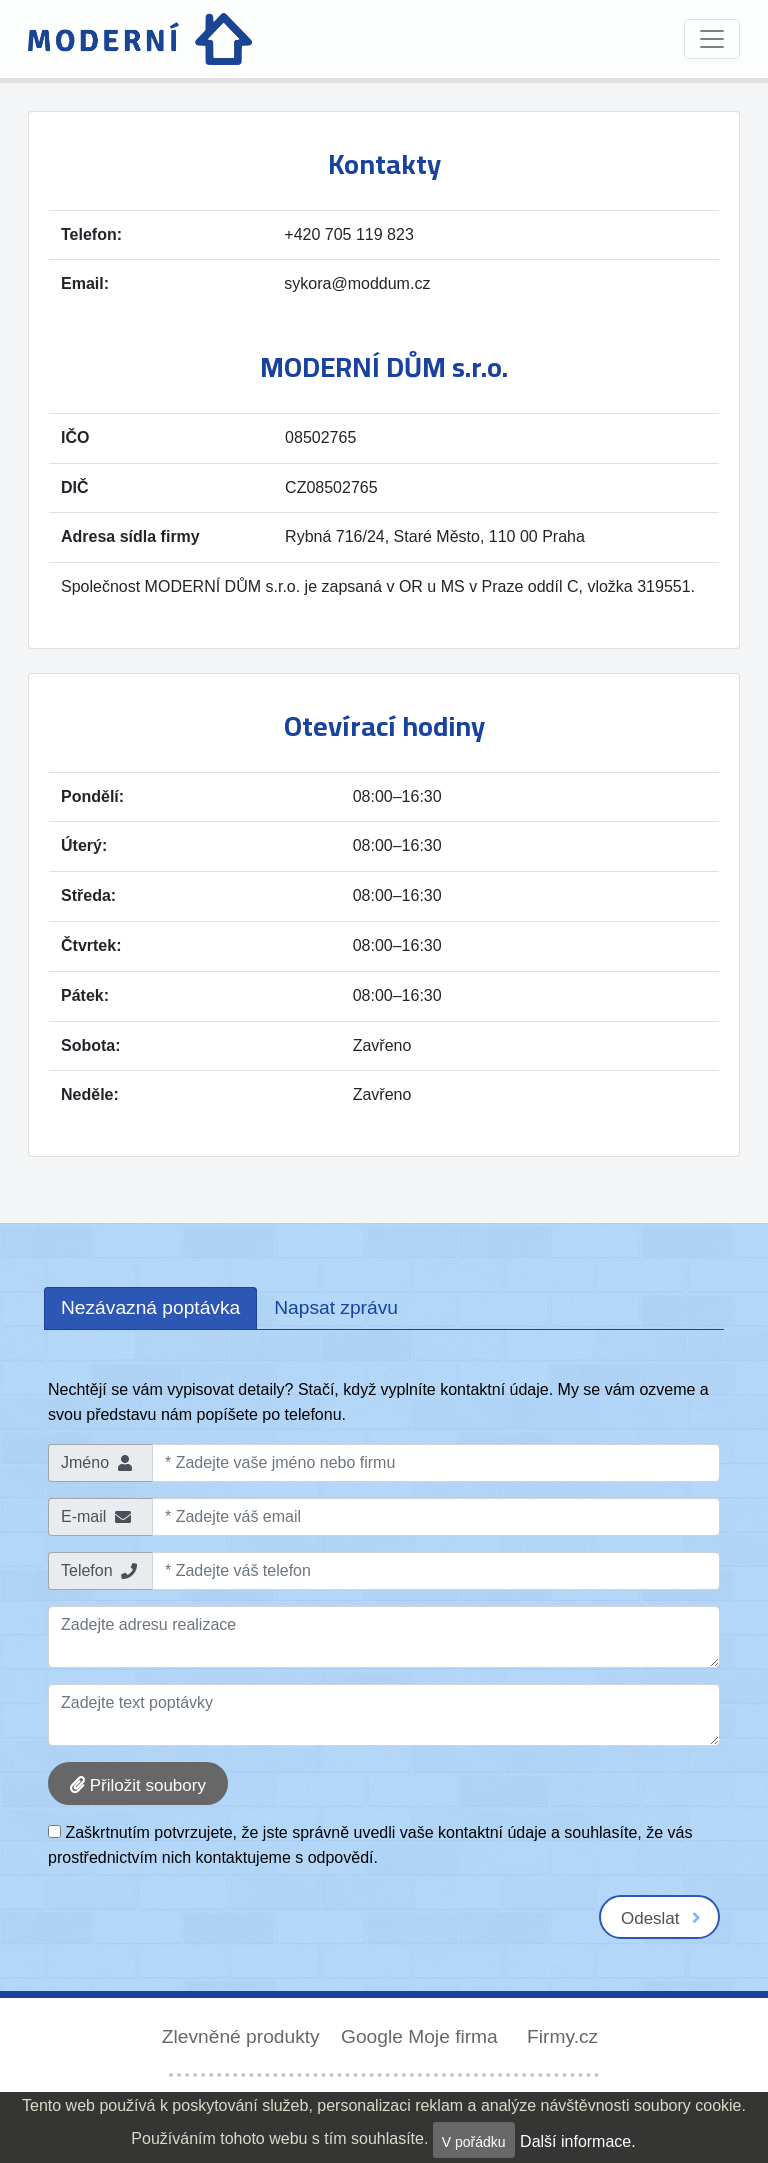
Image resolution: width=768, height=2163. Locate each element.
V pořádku (474, 2142)
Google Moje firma (422, 2036)
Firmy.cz (562, 2036)
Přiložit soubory (138, 1785)
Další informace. (578, 2141)
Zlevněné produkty (243, 2036)
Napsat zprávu (336, 1307)
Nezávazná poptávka (150, 1307)
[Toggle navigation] (712, 39)
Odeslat (661, 1918)
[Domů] (140, 39)
